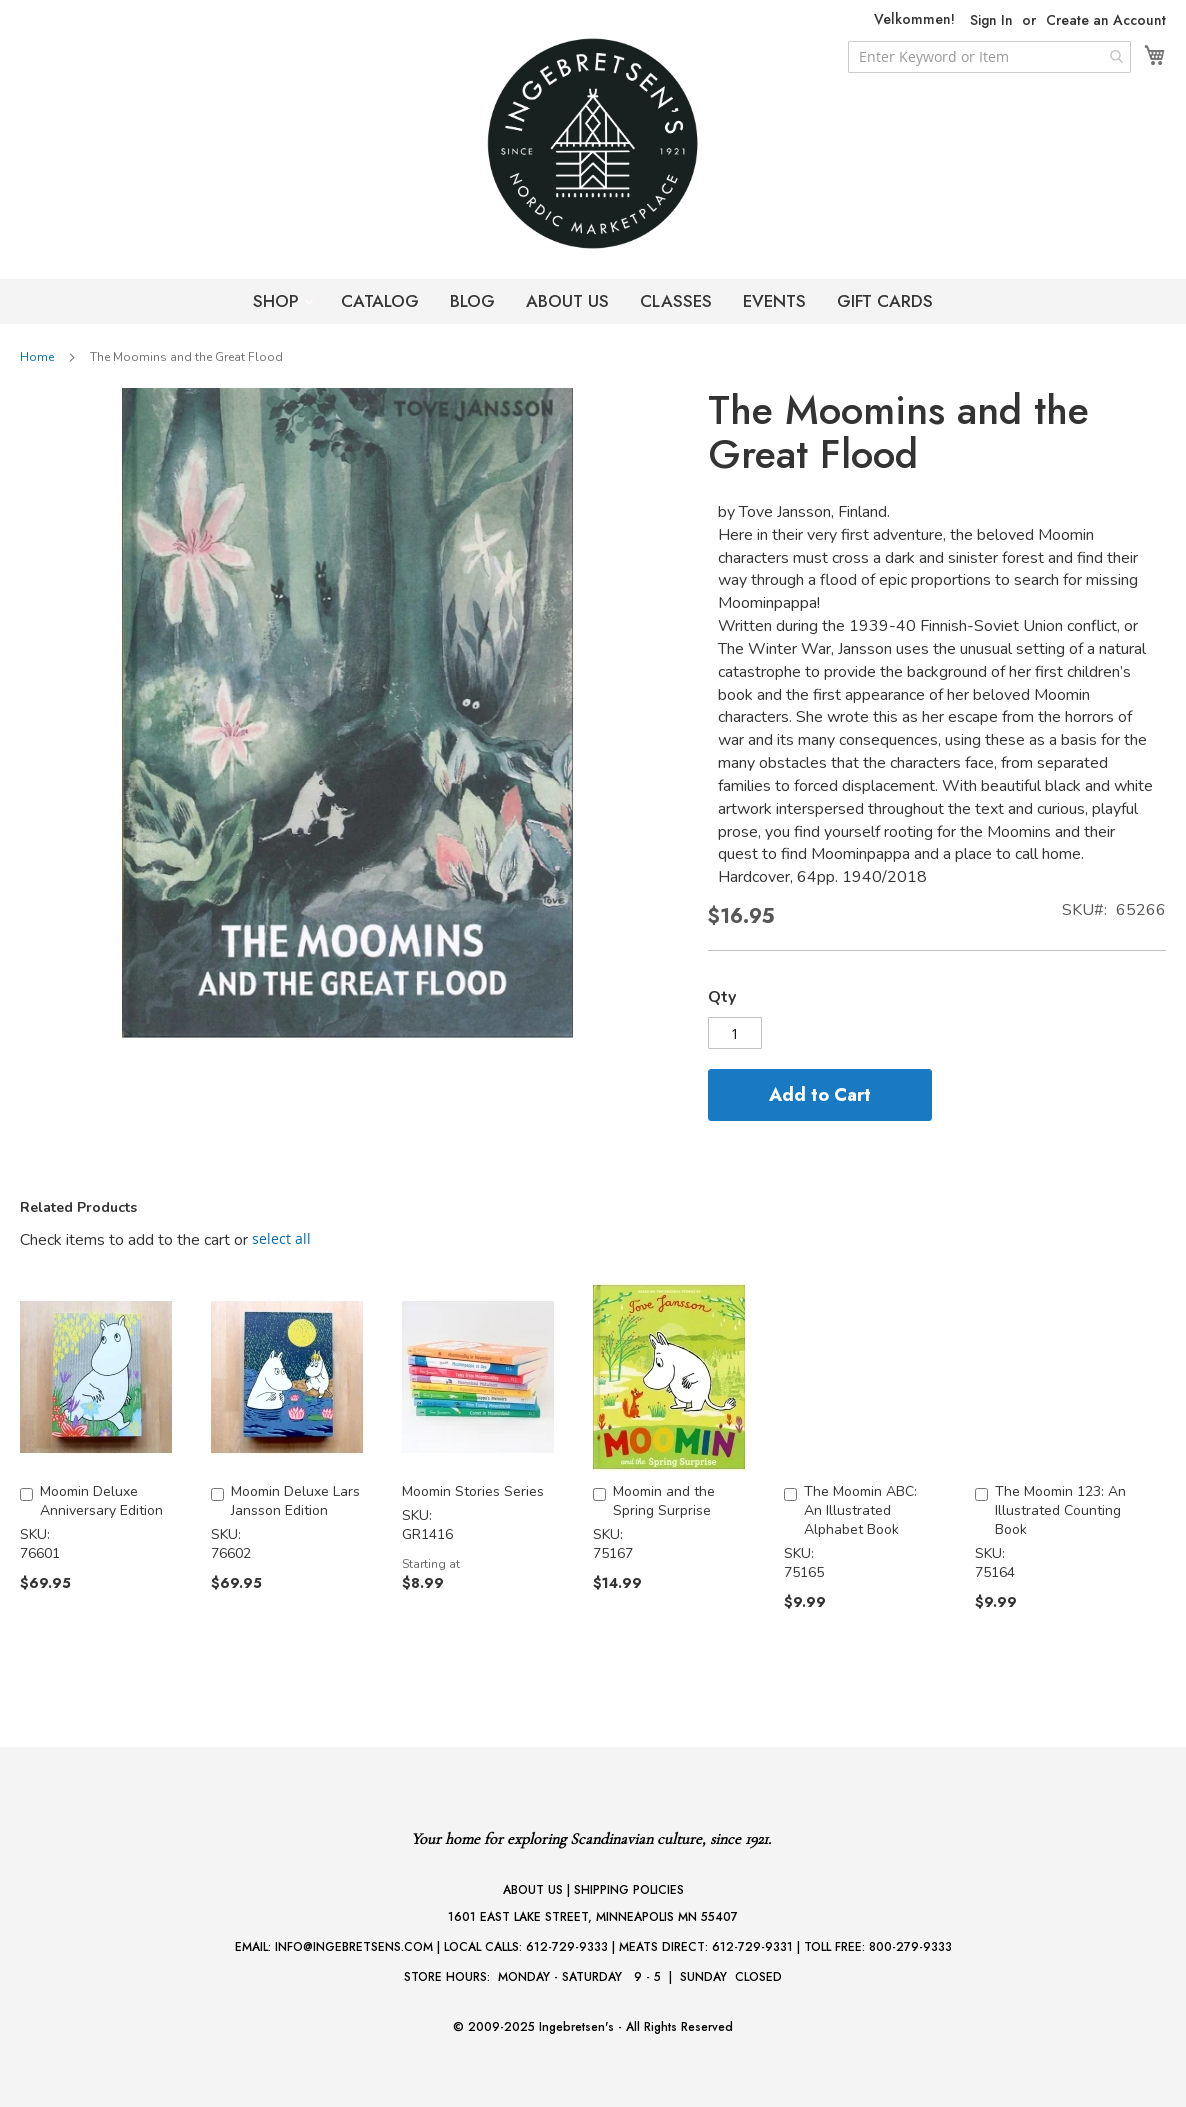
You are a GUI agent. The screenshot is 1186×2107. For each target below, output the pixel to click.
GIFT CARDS (885, 301)
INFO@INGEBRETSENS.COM (354, 1947)
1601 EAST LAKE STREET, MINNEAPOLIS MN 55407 (593, 1917)
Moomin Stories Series (473, 1491)
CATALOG (380, 301)
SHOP (278, 301)
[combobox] (989, 57)
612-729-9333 (567, 1947)
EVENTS (774, 301)
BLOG (472, 301)
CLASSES (676, 301)
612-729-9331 (752, 1947)
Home (37, 357)
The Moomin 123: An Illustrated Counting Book (1060, 1510)
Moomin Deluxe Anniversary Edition (101, 1501)
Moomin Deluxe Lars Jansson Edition (295, 1501)
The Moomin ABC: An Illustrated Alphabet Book (860, 1510)
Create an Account (1106, 20)
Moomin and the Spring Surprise (664, 1501)
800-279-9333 (910, 1947)
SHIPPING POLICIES (629, 1890)
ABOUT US (567, 301)
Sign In (991, 20)
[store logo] (593, 143)
